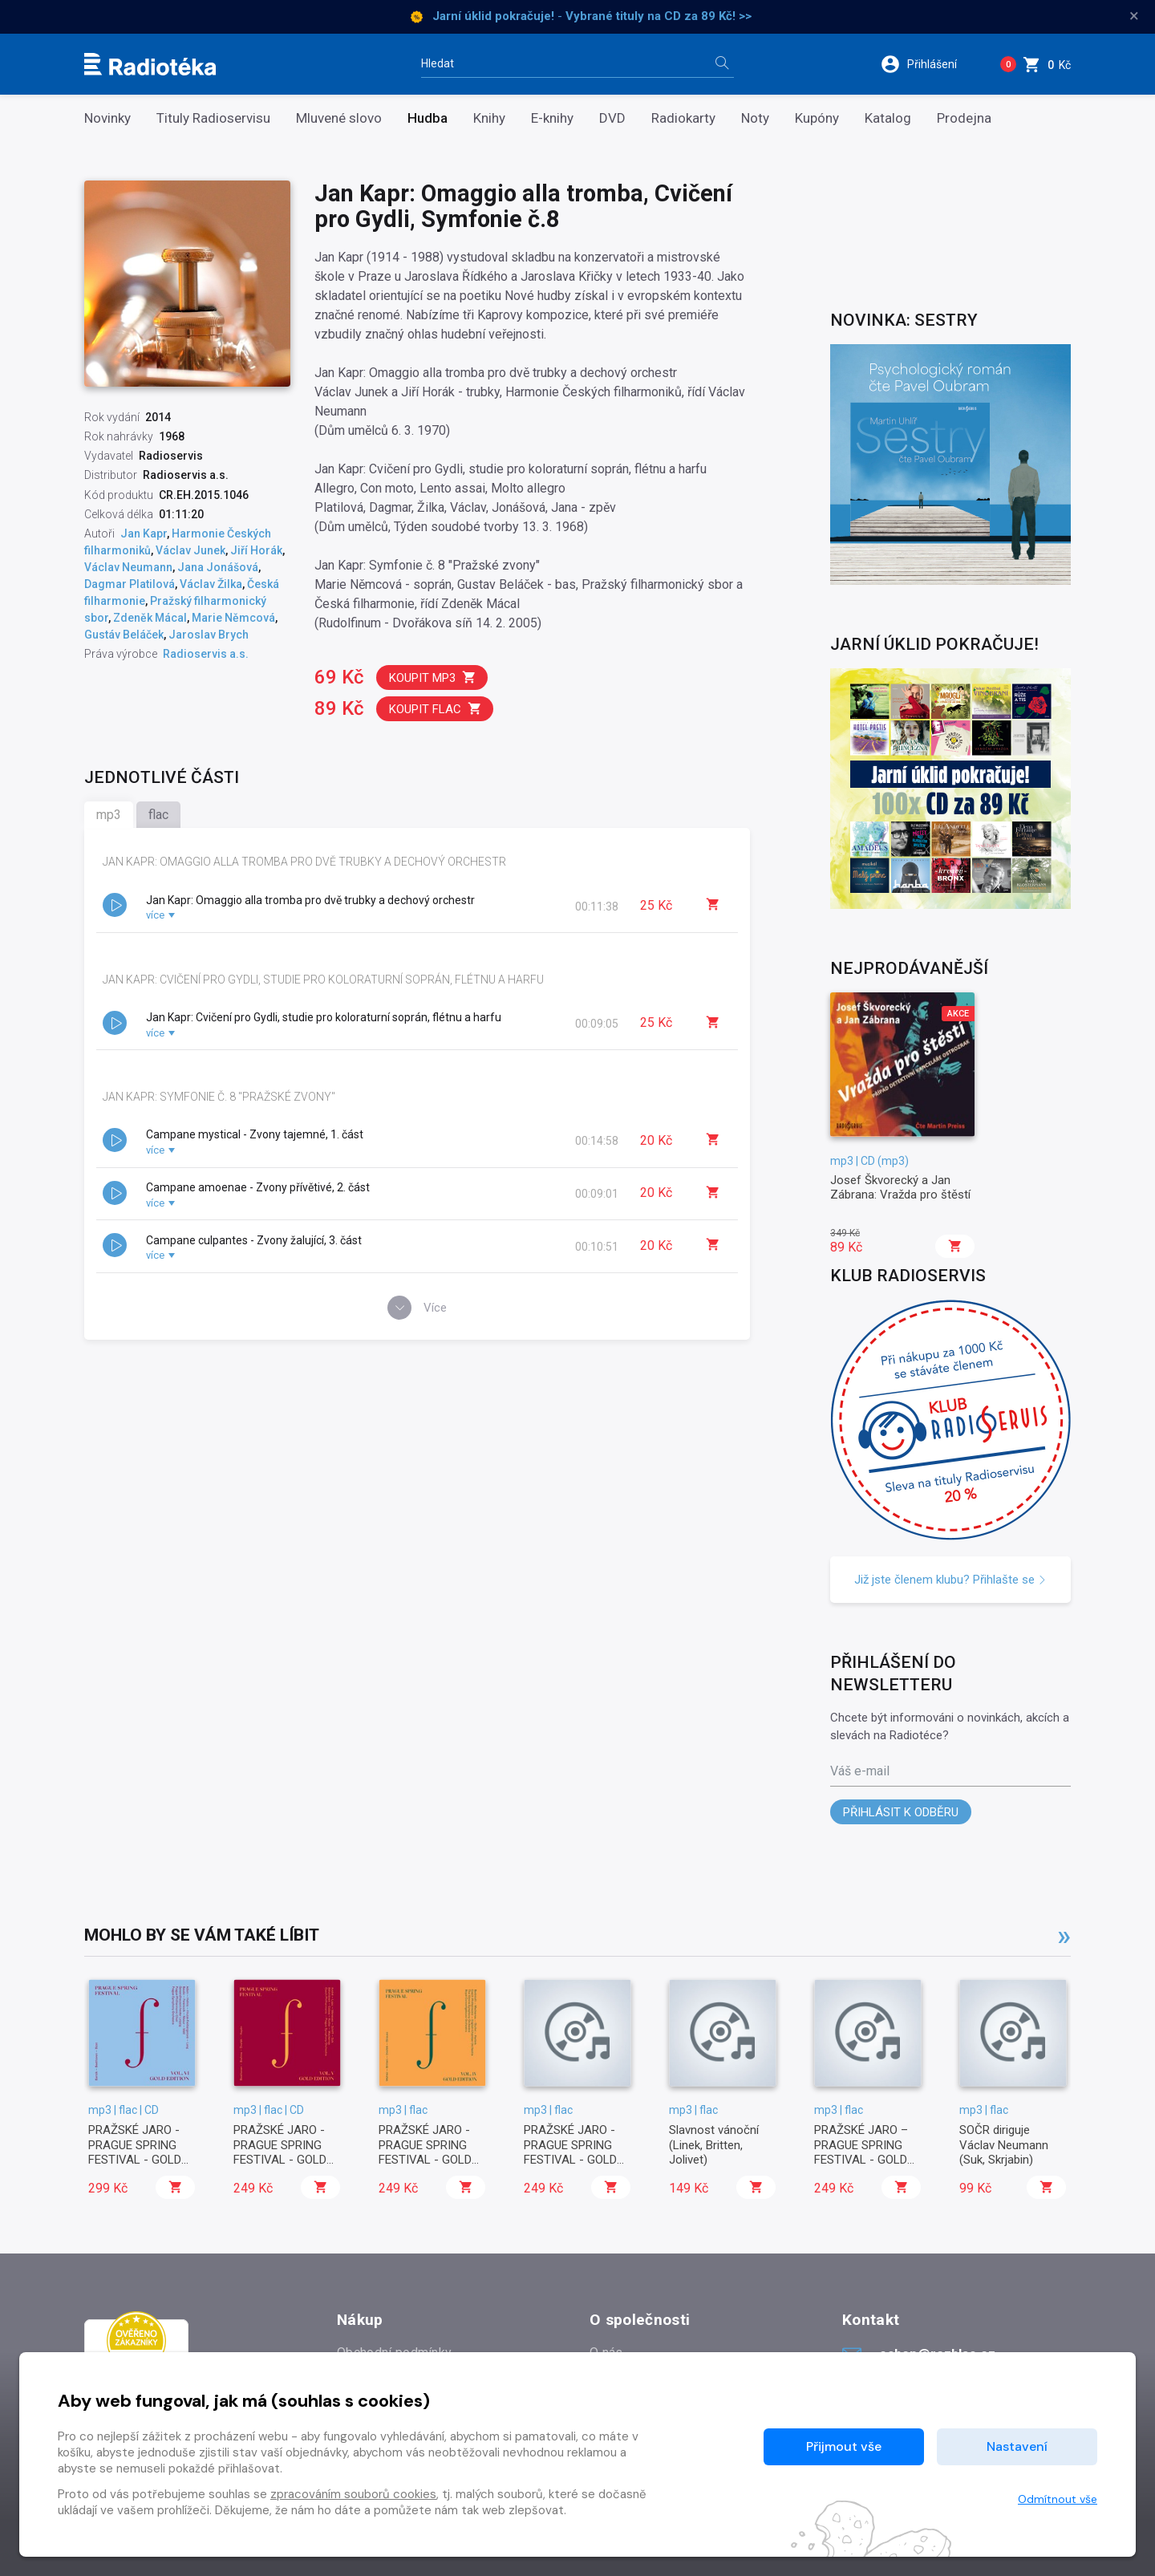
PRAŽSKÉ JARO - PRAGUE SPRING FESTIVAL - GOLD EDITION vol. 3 (570, 2152)
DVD (612, 118)
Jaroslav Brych (208, 634)
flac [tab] (158, 814)
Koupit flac (435, 708)
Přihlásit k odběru (900, 1812)
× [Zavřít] (1134, 16)
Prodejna (964, 118)
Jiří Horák (256, 550)
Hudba (427, 118)
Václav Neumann (128, 567)
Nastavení (1017, 2446)
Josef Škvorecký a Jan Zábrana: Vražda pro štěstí (900, 1187)
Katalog (888, 118)
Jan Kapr (143, 533)
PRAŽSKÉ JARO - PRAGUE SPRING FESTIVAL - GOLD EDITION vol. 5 (279, 2152)
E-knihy (552, 118)
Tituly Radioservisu (213, 118)
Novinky (107, 118)
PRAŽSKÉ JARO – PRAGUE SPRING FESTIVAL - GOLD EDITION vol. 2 (861, 2152)
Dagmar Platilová (129, 584)
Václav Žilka (211, 584)
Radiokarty (683, 118)
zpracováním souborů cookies (353, 2494)
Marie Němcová (233, 617)
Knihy (489, 118)
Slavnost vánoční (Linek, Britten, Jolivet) (714, 2145)
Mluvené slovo (339, 118)
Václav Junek (190, 550)
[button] (929, 64)
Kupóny (817, 118)
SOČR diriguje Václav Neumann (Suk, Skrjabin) (1003, 2145)
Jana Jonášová (217, 567)
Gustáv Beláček (124, 634)
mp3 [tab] (108, 814)
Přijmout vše (843, 2446)
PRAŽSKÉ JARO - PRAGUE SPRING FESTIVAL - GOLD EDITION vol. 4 (425, 2152)
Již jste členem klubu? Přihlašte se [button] (950, 1579)
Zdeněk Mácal (150, 617)
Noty (755, 118)
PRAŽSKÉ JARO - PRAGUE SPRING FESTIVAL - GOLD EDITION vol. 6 (134, 2152)
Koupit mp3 (432, 677)
